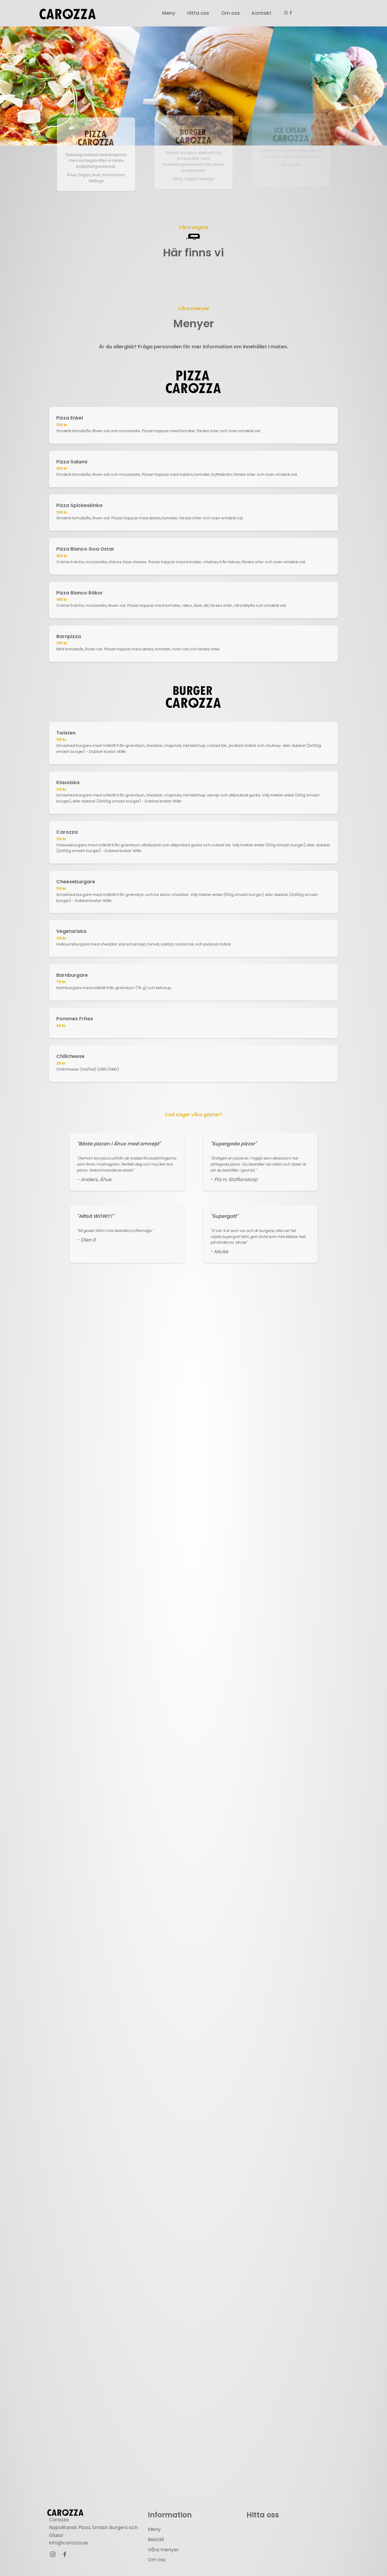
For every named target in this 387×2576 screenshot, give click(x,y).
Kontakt (261, 13)
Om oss (230, 13)
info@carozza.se (68, 2543)
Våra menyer (163, 2550)
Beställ (156, 2540)
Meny (168, 13)
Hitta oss (198, 13)
